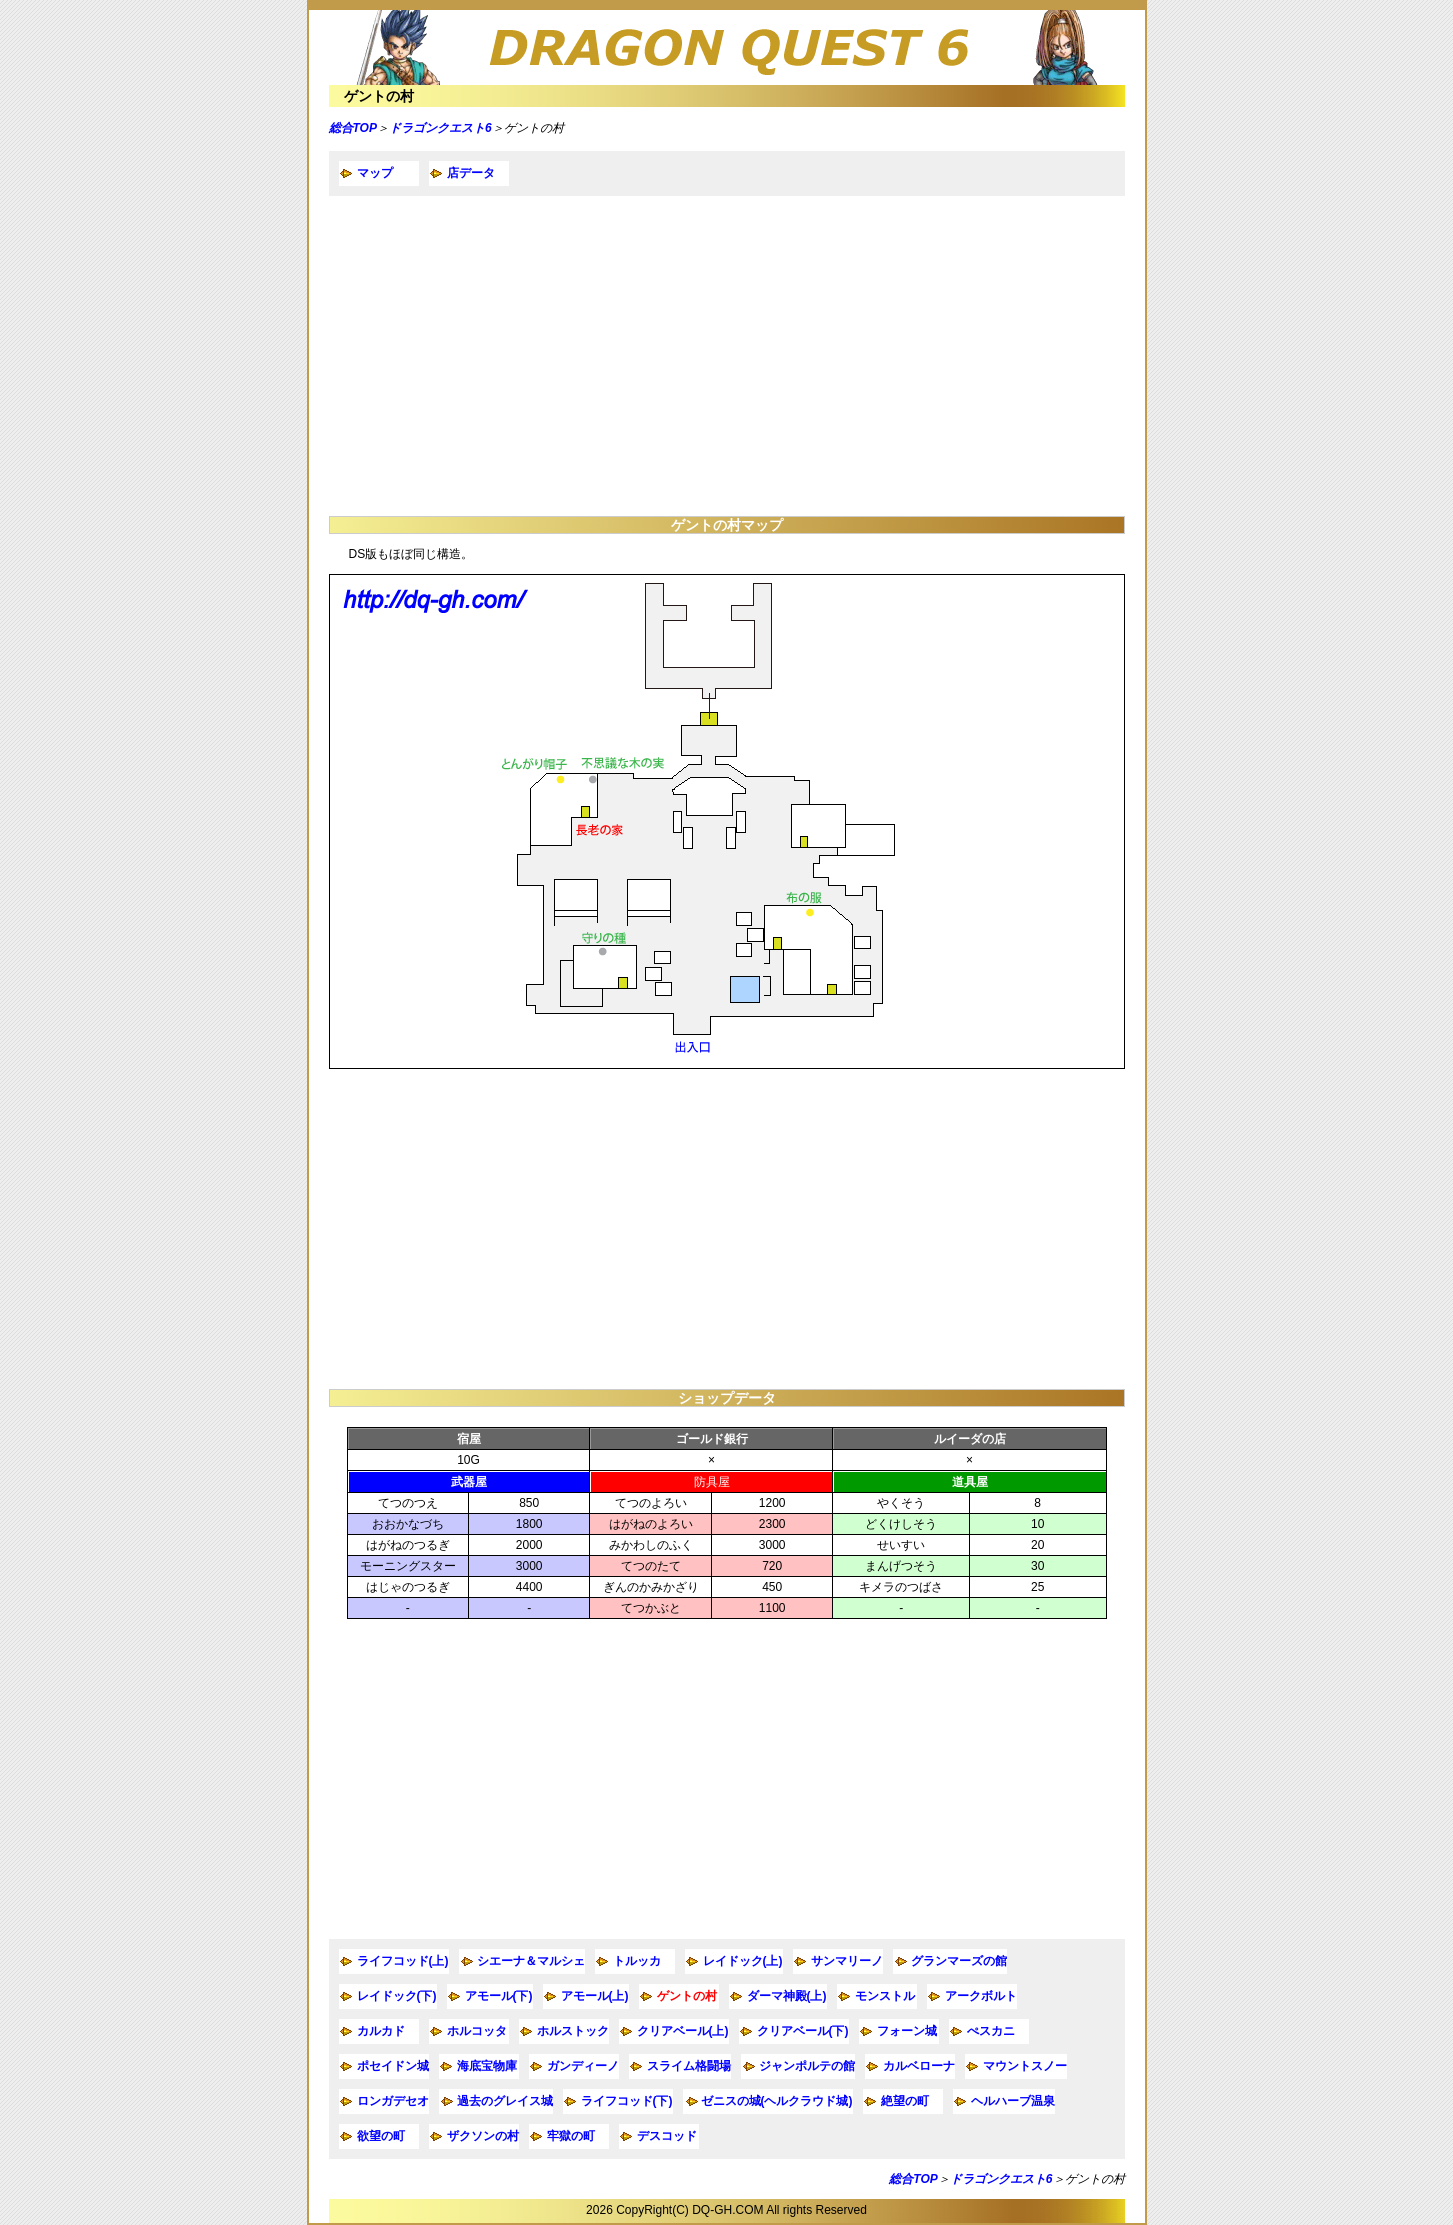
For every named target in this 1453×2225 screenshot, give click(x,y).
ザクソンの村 (483, 2136)
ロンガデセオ (393, 2101)
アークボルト (981, 1996)
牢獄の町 (571, 2136)
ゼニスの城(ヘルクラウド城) (777, 2101)
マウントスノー (1025, 2066)
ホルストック (573, 2031)
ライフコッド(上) (403, 1961)
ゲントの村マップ (727, 525)
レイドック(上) (743, 1961)
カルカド (381, 2031)
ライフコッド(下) (627, 2101)
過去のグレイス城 (505, 2101)
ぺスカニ (991, 2031)
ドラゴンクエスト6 (440, 128)
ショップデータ (727, 1398)
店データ (471, 173)
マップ (375, 173)
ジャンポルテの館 (807, 2066)
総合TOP (353, 128)
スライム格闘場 (689, 2066)
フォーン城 (907, 2031)
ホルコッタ (477, 2031)
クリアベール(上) (683, 2031)
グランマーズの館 (959, 1961)
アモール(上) (595, 1996)
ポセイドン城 (393, 2066)
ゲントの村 (379, 96)
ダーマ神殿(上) (787, 1996)
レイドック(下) (397, 1996)
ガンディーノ (583, 2066)
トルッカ (637, 1961)
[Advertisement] (727, 356)
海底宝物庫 (487, 2066)
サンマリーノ (847, 1961)
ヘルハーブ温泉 (1013, 2101)
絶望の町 (905, 2101)
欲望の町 (381, 2136)
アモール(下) (499, 1996)
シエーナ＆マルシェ (531, 1961)
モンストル (885, 1996)
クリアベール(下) (803, 2031)
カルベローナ (919, 2066)
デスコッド (667, 2136)
